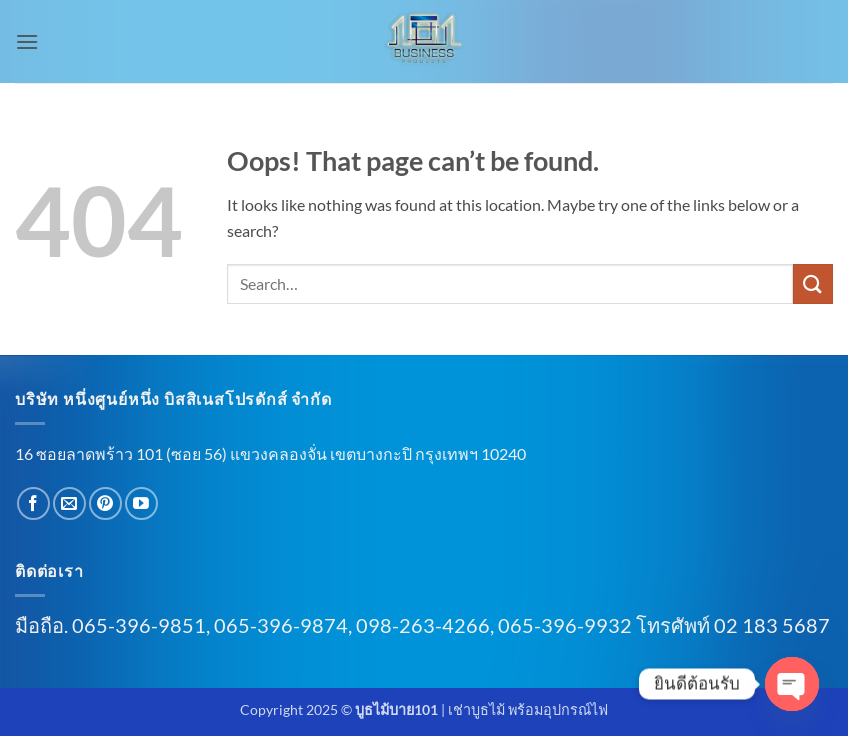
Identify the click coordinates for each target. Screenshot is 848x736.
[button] (27, 41)
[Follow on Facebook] (33, 503)
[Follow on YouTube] (141, 503)
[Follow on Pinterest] (105, 503)
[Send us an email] (69, 503)
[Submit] (813, 283)
